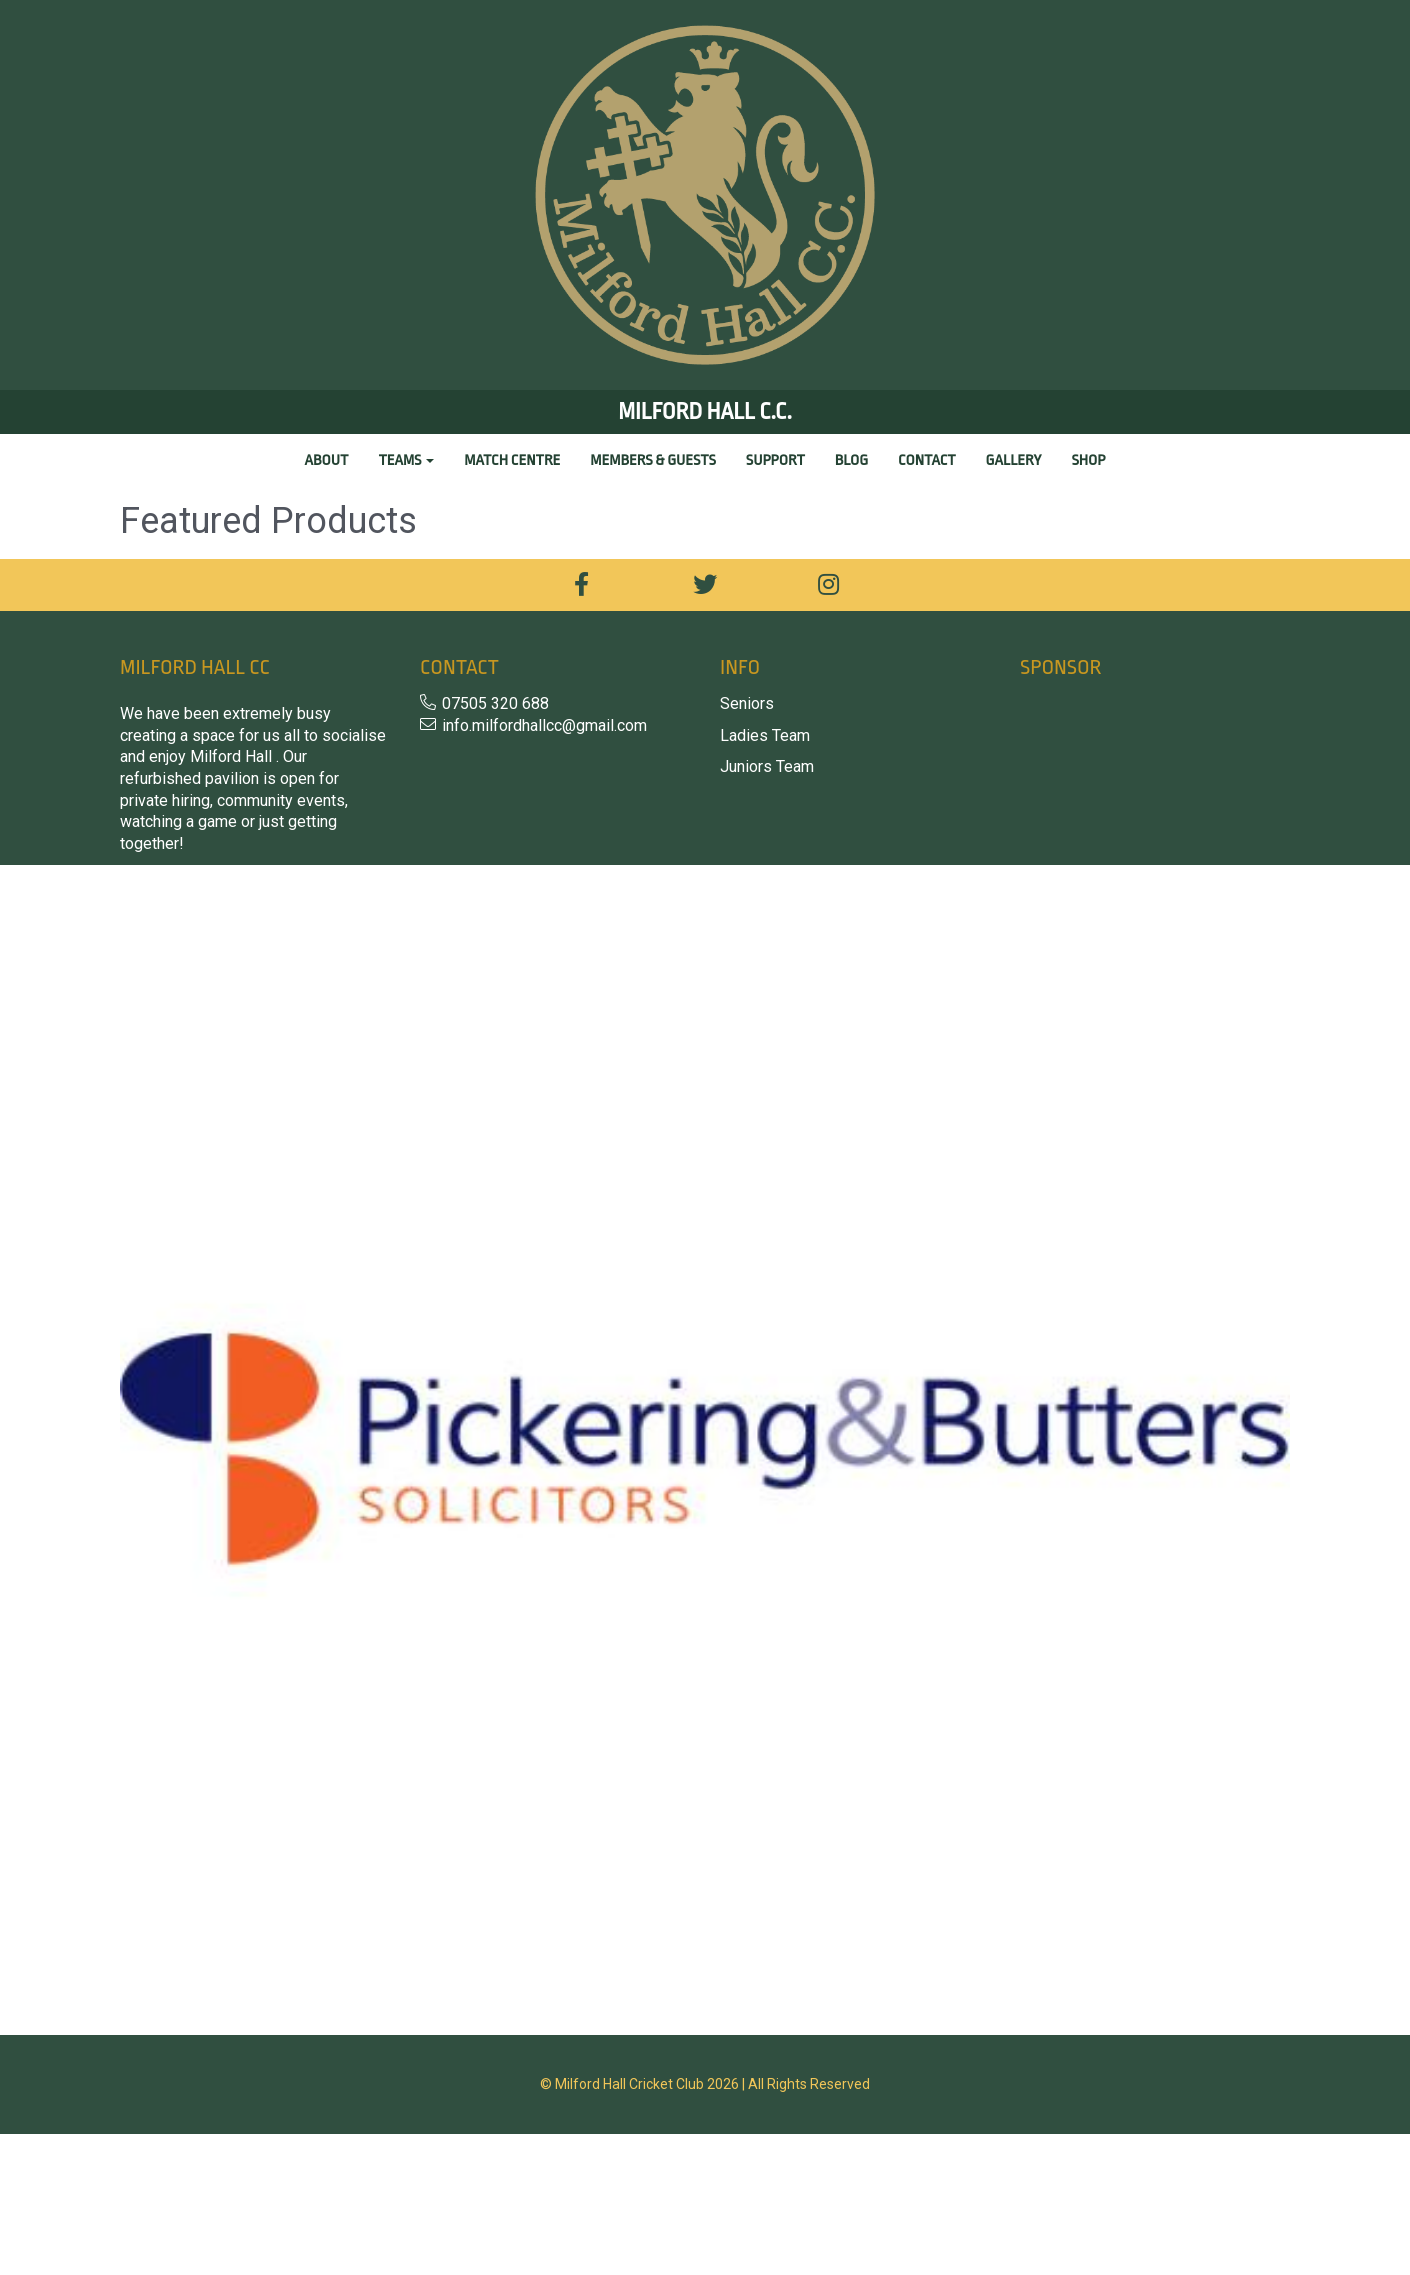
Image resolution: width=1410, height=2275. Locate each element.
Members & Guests (652, 460)
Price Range (166, 576)
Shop (1088, 460)
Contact (926, 460)
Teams (406, 460)
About (327, 460)
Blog (851, 460)
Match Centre (512, 460)
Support (775, 460)
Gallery (1014, 460)
